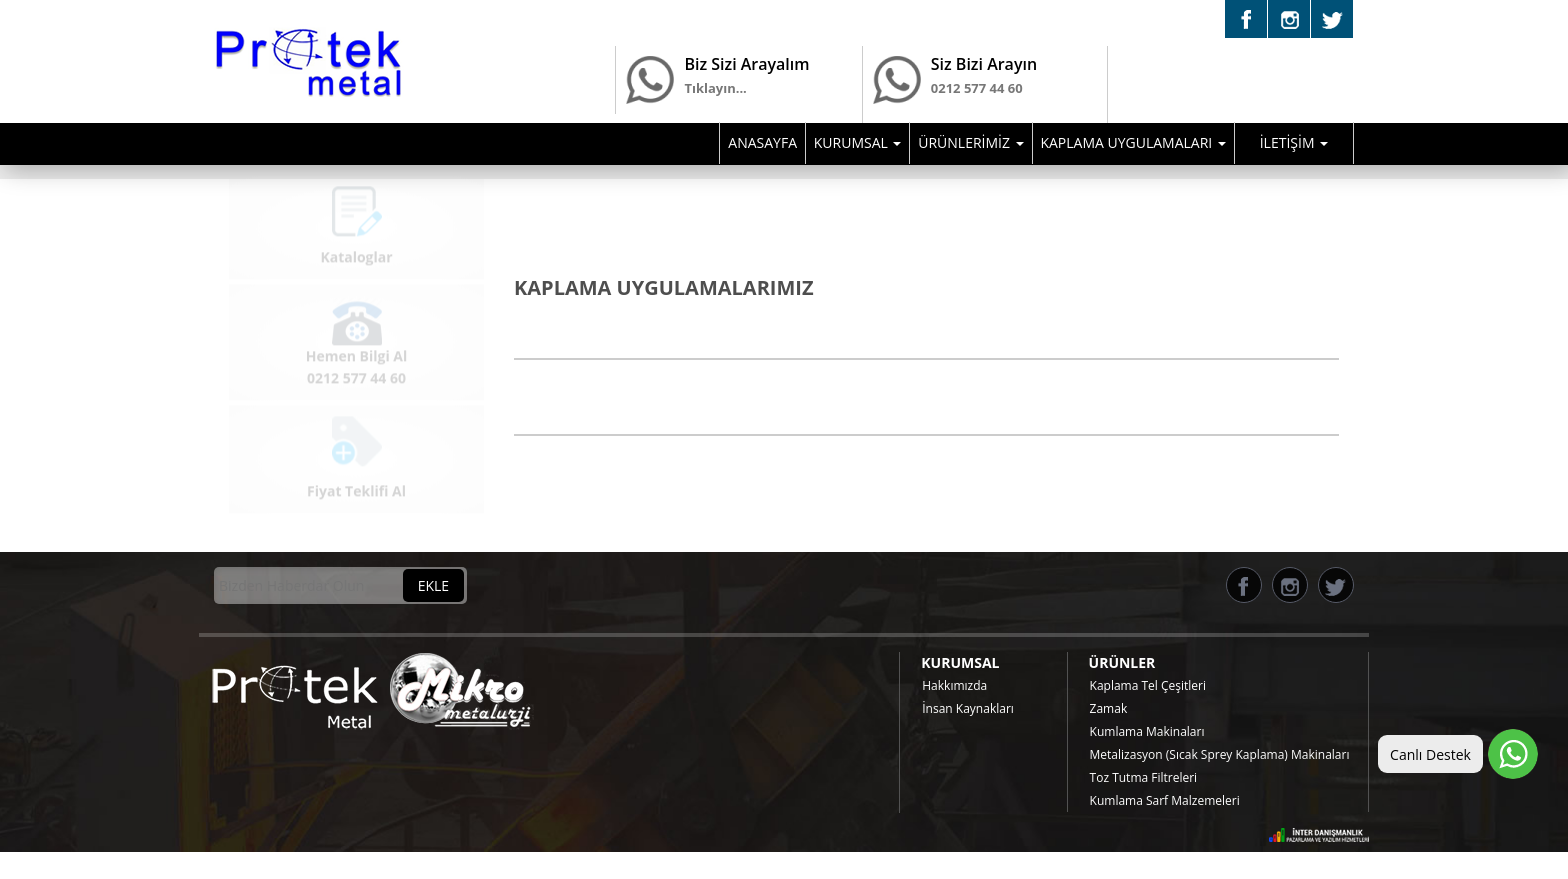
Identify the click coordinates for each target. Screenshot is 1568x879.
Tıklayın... (715, 88)
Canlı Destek (1430, 754)
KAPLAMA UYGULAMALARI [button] (1132, 142)
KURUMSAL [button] (858, 142)
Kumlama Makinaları (1147, 731)
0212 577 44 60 (977, 102)
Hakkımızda (954, 685)
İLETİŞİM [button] (1294, 142)
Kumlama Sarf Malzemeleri (1165, 800)
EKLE (433, 585)
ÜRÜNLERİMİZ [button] (970, 142)
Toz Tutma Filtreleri (1144, 777)
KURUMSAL (960, 662)
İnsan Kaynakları (968, 708)
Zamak (1109, 708)
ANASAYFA (762, 142)
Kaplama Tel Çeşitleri (1148, 685)
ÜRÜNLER (1122, 662)
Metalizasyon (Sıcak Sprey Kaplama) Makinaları (1220, 754)
